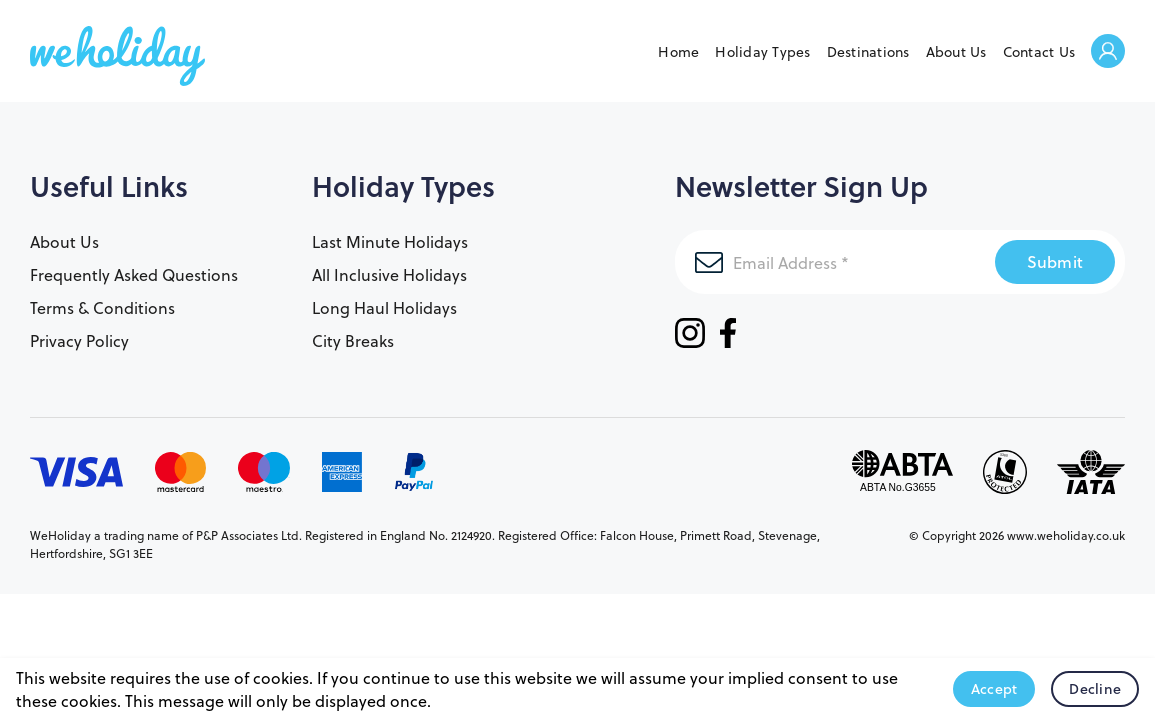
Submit (1055, 261)
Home (678, 51)
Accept (994, 689)
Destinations (868, 51)
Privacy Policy (79, 340)
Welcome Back (1108, 52)
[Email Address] (835, 262)
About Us (956, 51)
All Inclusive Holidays (389, 274)
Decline (1095, 689)
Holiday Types (762, 51)
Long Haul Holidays (384, 307)
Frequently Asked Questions (134, 274)
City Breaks (353, 340)
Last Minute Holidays (390, 241)
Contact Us (1039, 51)
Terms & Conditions (102, 307)
